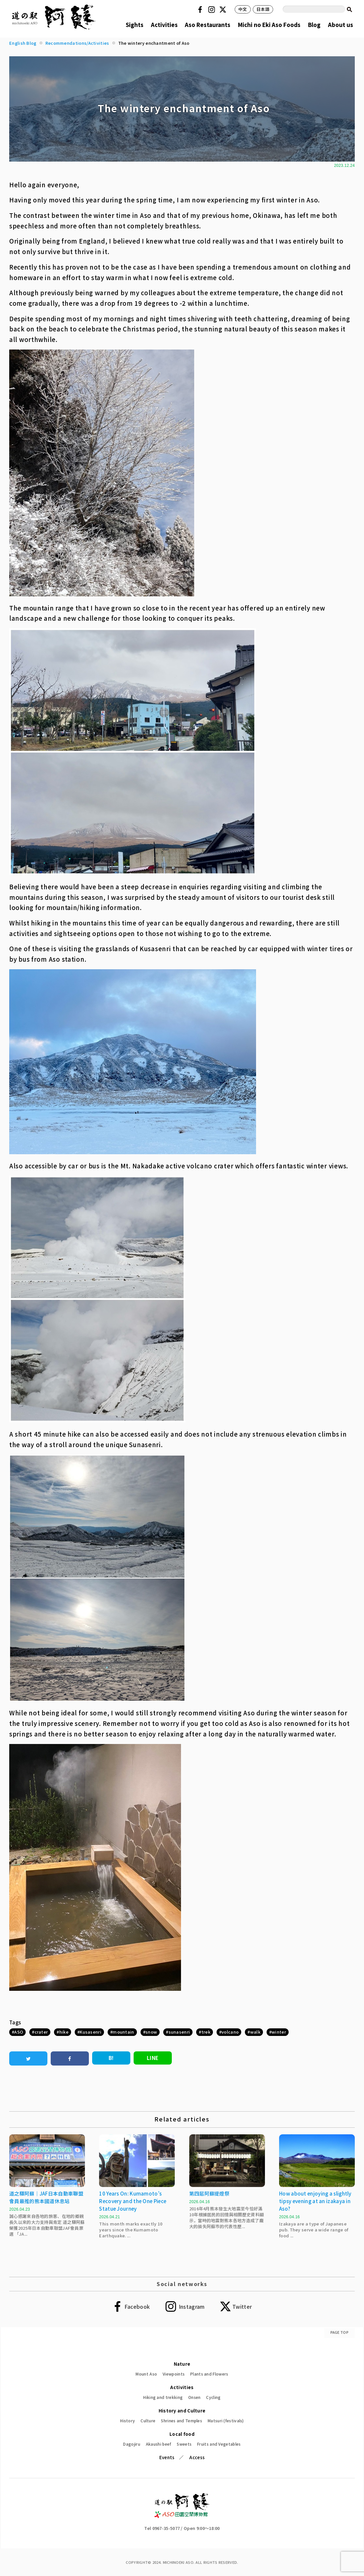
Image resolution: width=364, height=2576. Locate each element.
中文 (242, 9)
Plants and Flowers (209, 2374)
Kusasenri (90, 2032)
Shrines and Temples (181, 2420)
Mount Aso (146, 2374)
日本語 (263, 9)
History (127, 2420)
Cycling (213, 2397)
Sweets (184, 2444)
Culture (148, 2420)
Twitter (224, 9)
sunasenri (179, 2032)
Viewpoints (174, 2374)
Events (167, 2457)
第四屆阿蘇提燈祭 (209, 2193)
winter (279, 2032)
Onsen (194, 2397)
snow (151, 2032)
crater (41, 2032)
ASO (18, 2032)
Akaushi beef (158, 2444)
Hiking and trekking (163, 2397)
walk (255, 2032)
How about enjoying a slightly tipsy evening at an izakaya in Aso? (315, 2201)
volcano (230, 2032)
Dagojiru (131, 2444)
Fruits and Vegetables (219, 2444)
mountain (123, 2032)
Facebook (201, 9)
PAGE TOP (339, 2332)
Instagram (212, 9)
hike (63, 2032)
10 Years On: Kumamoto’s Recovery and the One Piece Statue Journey (132, 2201)
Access (197, 2457)
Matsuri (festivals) (226, 2420)
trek (205, 2032)
